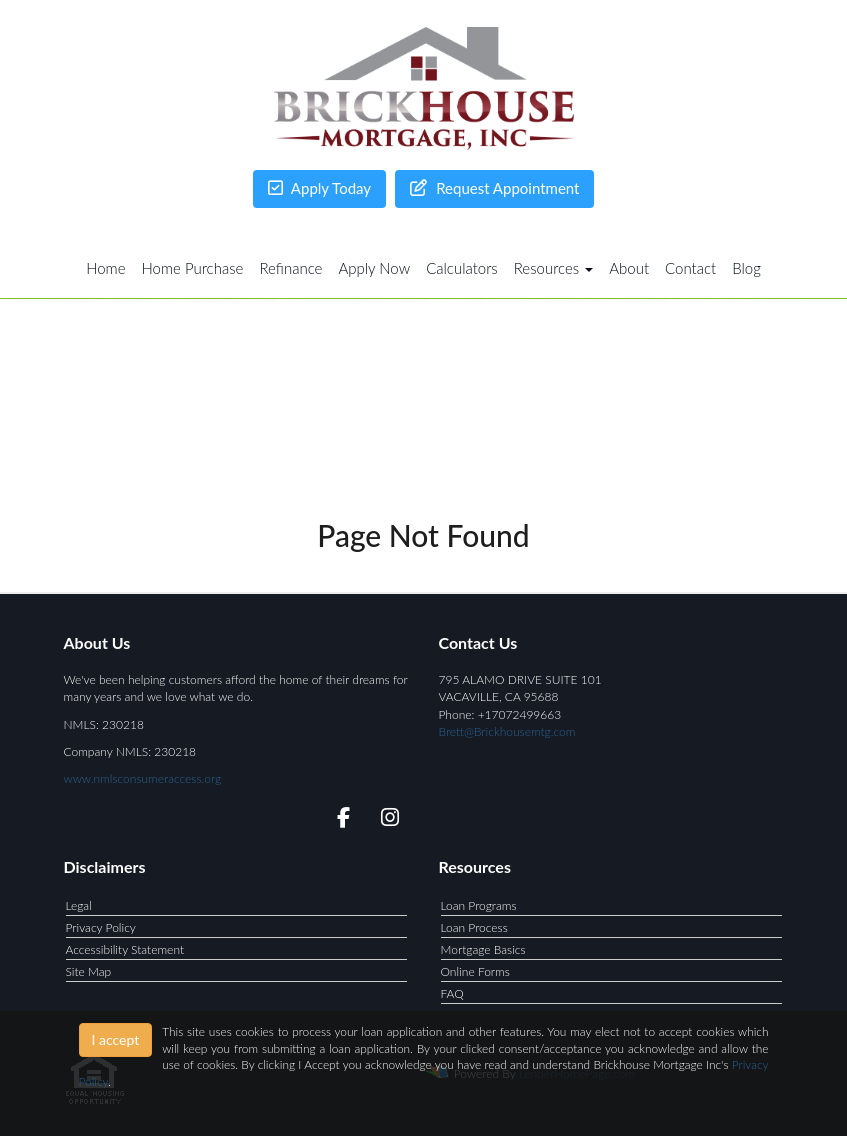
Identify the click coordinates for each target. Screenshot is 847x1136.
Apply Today (320, 188)
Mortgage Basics (483, 949)
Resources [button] (554, 268)
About (629, 268)
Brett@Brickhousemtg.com (507, 731)
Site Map (89, 971)
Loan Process (474, 927)
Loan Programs (479, 905)
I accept (116, 1039)
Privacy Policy (101, 927)
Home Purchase (193, 268)
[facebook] (337, 820)
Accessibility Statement (125, 949)
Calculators (462, 268)
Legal (79, 905)
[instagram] (386, 820)
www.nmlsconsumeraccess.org (143, 778)
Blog (746, 268)
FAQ (452, 993)
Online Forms (475, 971)
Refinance (290, 268)
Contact (690, 268)
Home (105, 268)
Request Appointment (494, 188)
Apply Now (374, 268)
